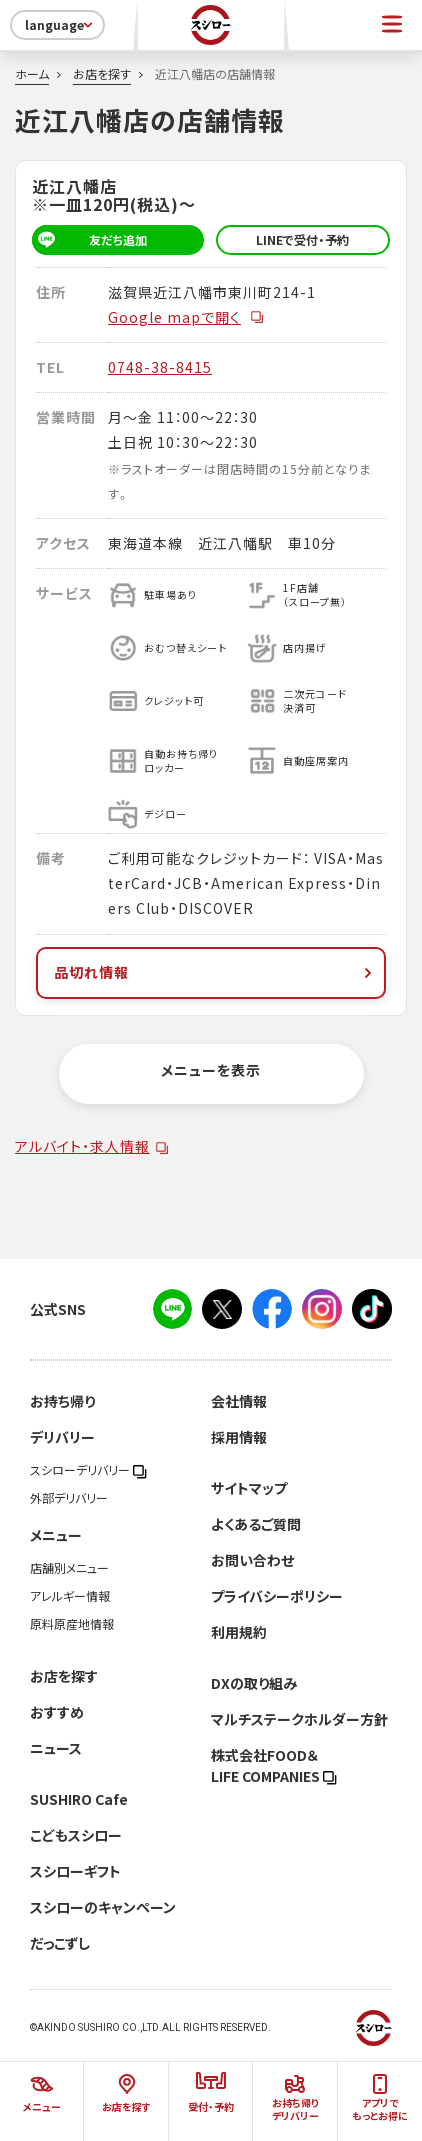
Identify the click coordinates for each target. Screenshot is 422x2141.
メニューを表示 (211, 1070)
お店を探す (102, 74)
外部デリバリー (69, 1498)
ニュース (56, 1748)
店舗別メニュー (69, 1568)
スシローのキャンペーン (103, 1907)
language (60, 25)
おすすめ (57, 1712)
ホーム (32, 74)
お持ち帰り (62, 1401)
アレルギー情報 (70, 1596)
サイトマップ (249, 1488)
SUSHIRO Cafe (79, 1799)
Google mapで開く (186, 317)
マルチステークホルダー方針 (299, 1719)
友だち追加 (89, 240)
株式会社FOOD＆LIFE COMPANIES (274, 1765)
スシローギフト (75, 1871)
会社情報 (239, 1401)
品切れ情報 (215, 972)
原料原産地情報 (72, 1624)
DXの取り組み (254, 1683)
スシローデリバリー (88, 1470)
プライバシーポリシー (277, 1596)
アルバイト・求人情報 (82, 1146)
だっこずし (60, 1943)
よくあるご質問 (256, 1524)
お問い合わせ (252, 1560)
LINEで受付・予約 (302, 240)
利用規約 (239, 1632)
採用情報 (239, 1437)
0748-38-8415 (160, 367)
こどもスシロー (76, 1835)
